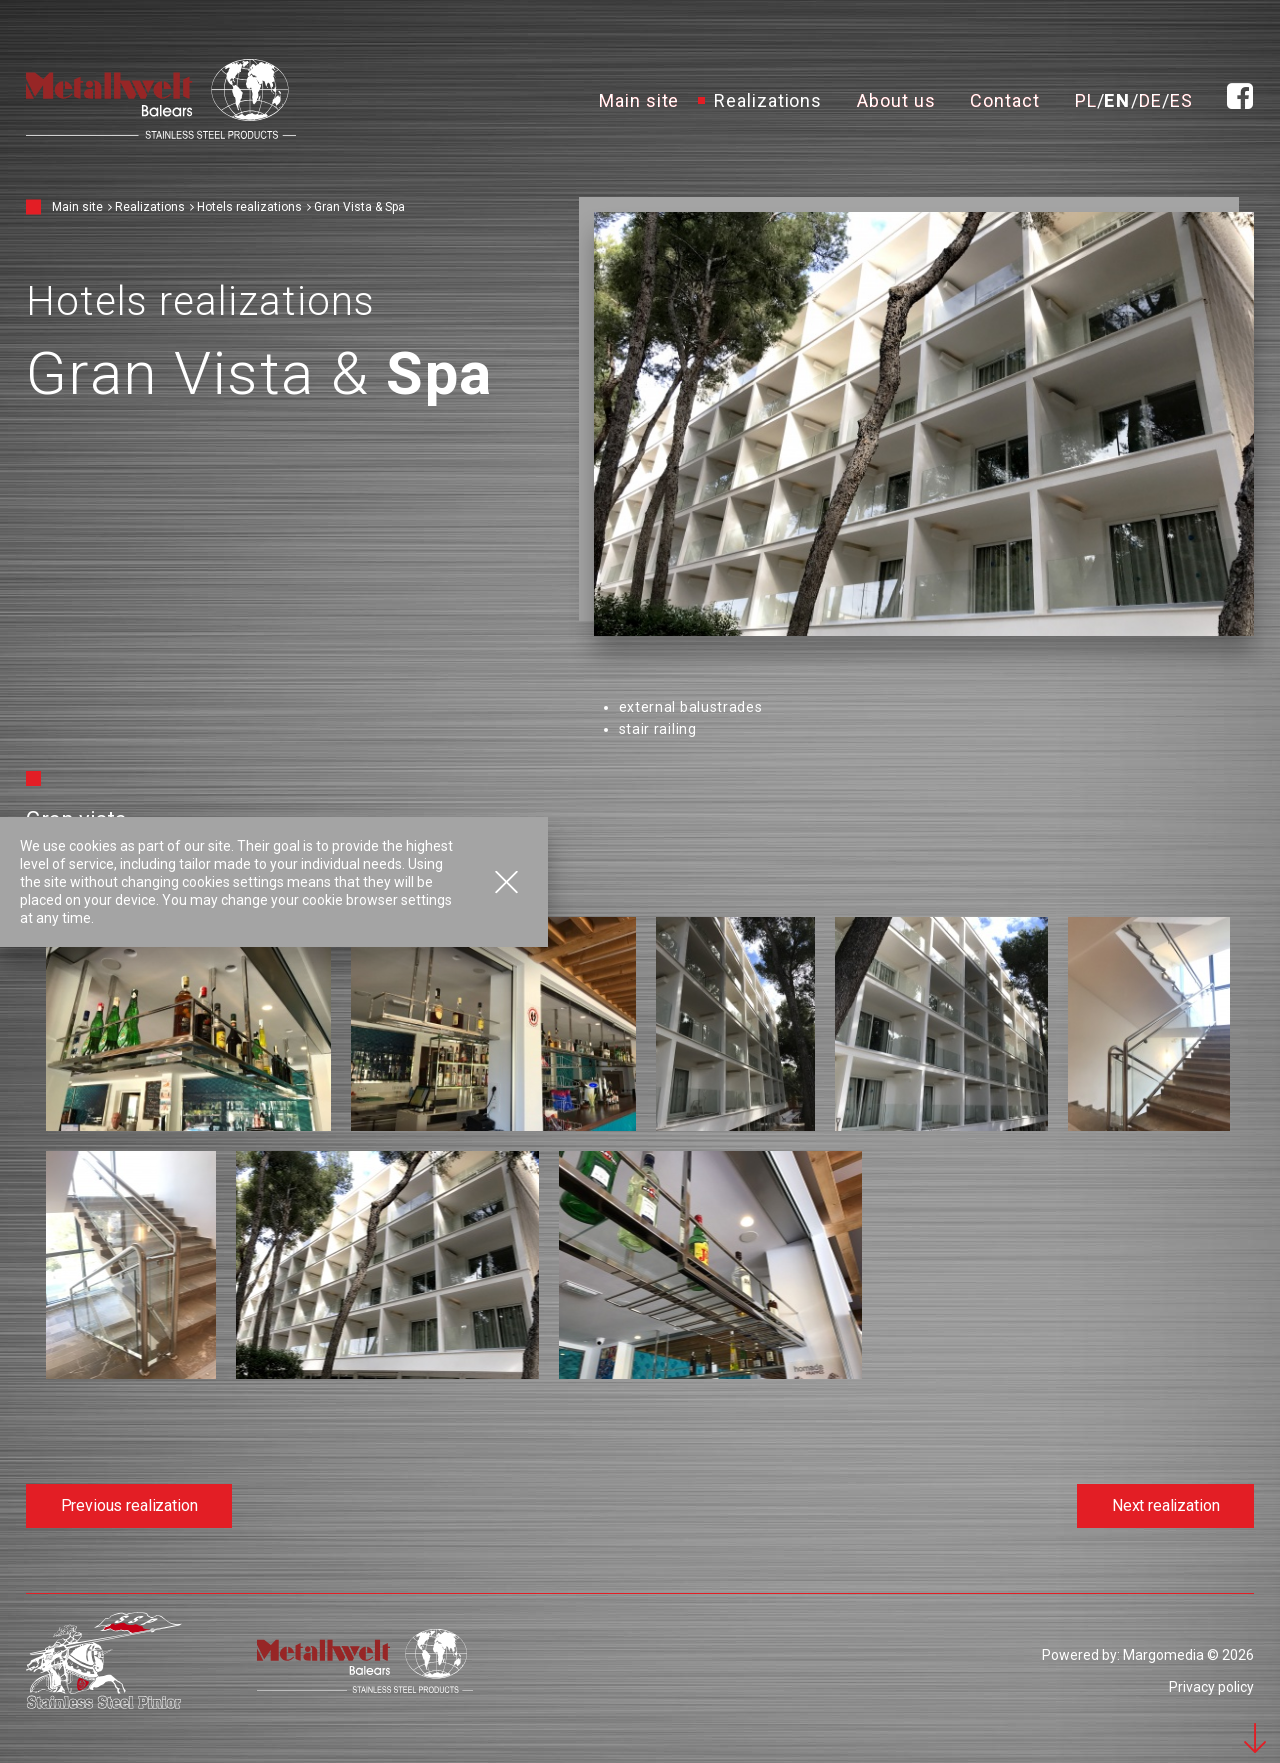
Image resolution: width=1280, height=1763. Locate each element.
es (1181, 99)
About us (896, 99)
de (1150, 99)
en (1117, 99)
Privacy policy (1211, 1687)
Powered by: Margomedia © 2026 (1148, 1655)
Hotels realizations (249, 207)
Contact (1004, 99)
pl (1086, 99)
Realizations (768, 99)
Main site (639, 99)
